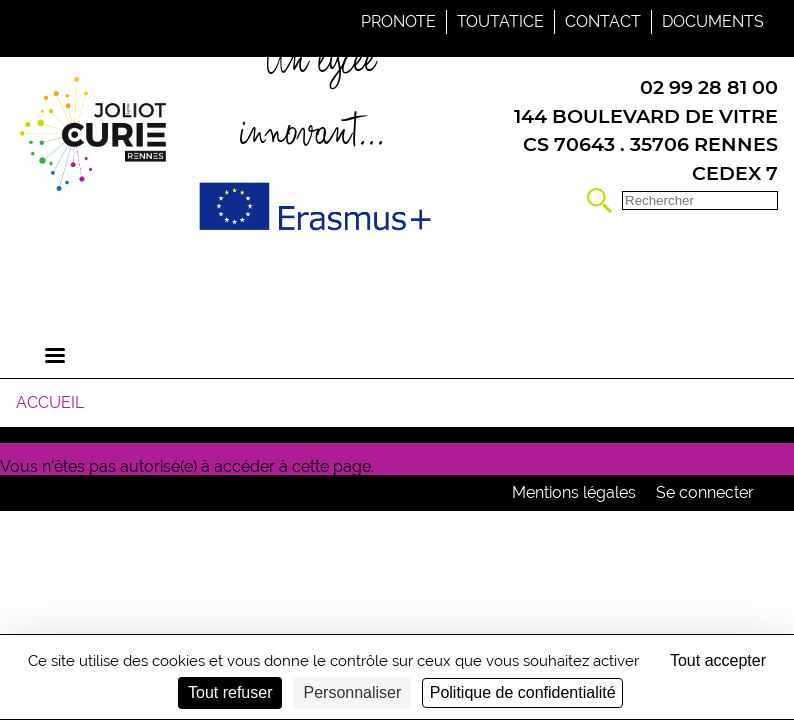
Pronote (398, 21)
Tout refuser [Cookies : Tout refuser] (230, 692)
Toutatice (500, 21)
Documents (713, 21)
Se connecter (705, 492)
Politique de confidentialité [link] (523, 692)
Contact (603, 21)
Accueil (50, 402)
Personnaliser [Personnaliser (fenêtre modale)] (352, 692)
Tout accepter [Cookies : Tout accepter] (718, 660)
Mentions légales (574, 492)
